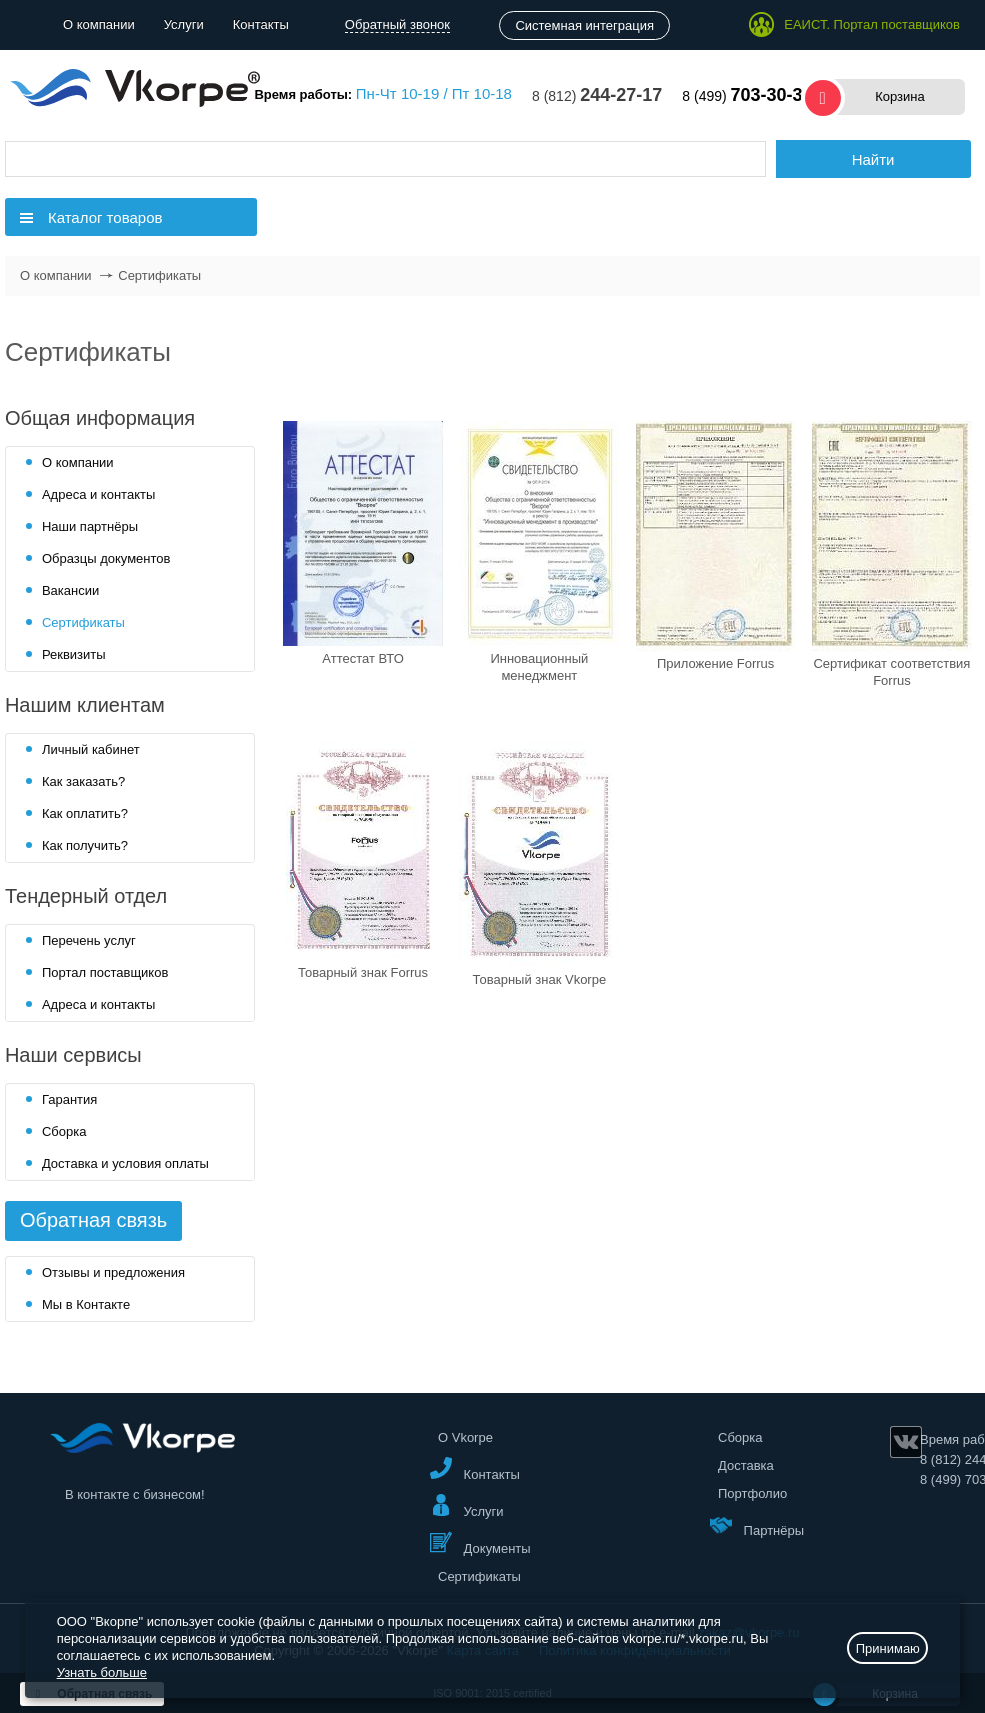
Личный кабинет (91, 749)
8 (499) (747, 96)
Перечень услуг (89, 940)
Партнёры (757, 1525)
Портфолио (752, 1493)
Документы (480, 1543)
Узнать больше (102, 1672)
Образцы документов (106, 558)
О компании (99, 24)
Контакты (261, 24)
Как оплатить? (85, 813)
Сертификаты (83, 622)
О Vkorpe (465, 1437)
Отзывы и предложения (113, 1272)
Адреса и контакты (98, 494)
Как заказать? (83, 781)
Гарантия (69, 1099)
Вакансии (70, 590)
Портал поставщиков (105, 972)
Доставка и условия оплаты (125, 1163)
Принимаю (888, 1648)
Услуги (184, 24)
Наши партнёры (90, 526)
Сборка (64, 1131)
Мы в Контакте (86, 1304)
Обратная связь (93, 1220)
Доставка (746, 1465)
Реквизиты (74, 654)
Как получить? (85, 845)
